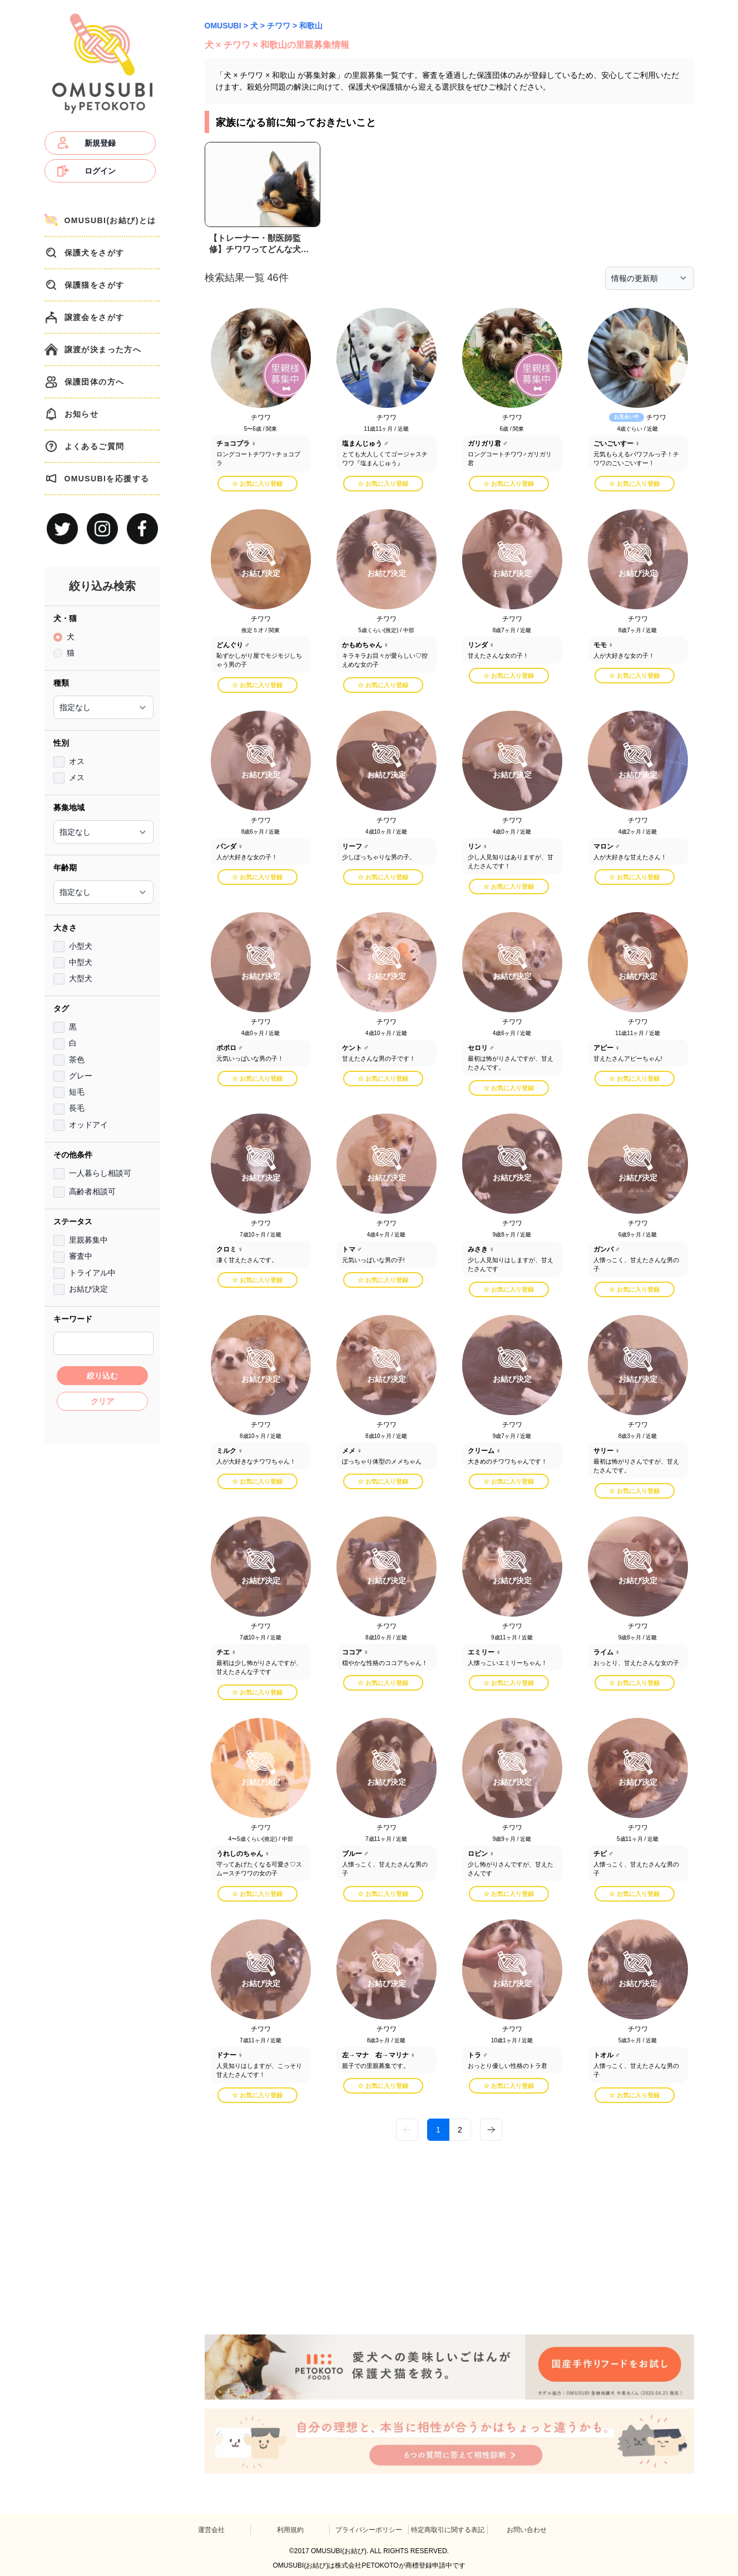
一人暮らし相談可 (100, 1173)
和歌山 (311, 25)
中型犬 (80, 962)
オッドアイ (88, 1124)
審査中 (80, 1256)
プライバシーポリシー (368, 2530)
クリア (102, 1401)
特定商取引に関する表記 (447, 2530)
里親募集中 (88, 1239)
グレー (80, 1075)
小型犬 (80, 946)
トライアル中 (92, 1272)
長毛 (77, 1108)
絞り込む (102, 1375)
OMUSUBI (223, 25)
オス (77, 761)
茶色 (77, 1059)
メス (77, 777)
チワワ (278, 25)
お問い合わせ (527, 2530)
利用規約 (290, 2530)
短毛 (77, 1091)
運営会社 (211, 2530)
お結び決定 (88, 1288)
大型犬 (80, 978)
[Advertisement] (102, 1618)
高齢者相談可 (92, 1191)
